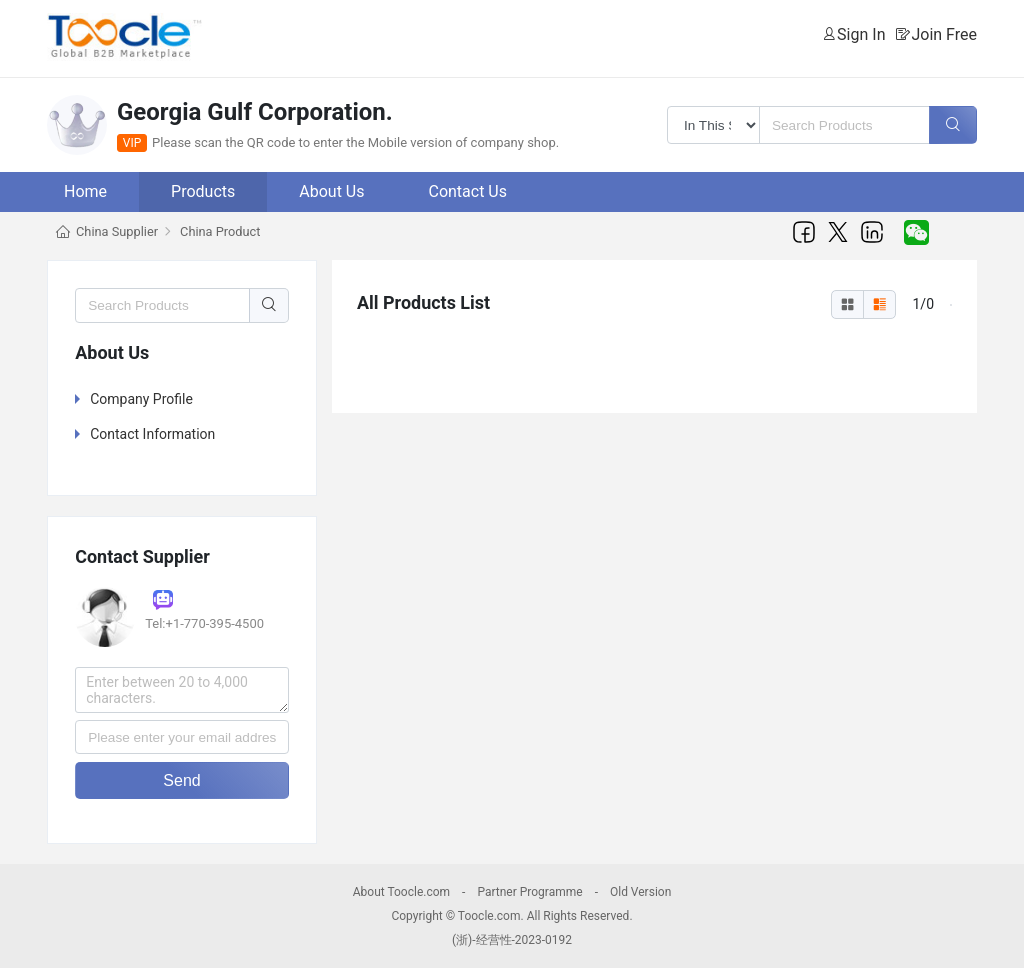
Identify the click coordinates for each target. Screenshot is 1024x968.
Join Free (944, 34)
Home (85, 191)
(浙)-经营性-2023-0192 (512, 940)
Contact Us (467, 191)
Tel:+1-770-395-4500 (204, 623)
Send (181, 780)
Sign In (861, 34)
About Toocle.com (401, 892)
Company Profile (141, 399)
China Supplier (117, 231)
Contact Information (152, 434)
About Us (331, 191)
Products (203, 191)
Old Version (640, 892)
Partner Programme (529, 892)
